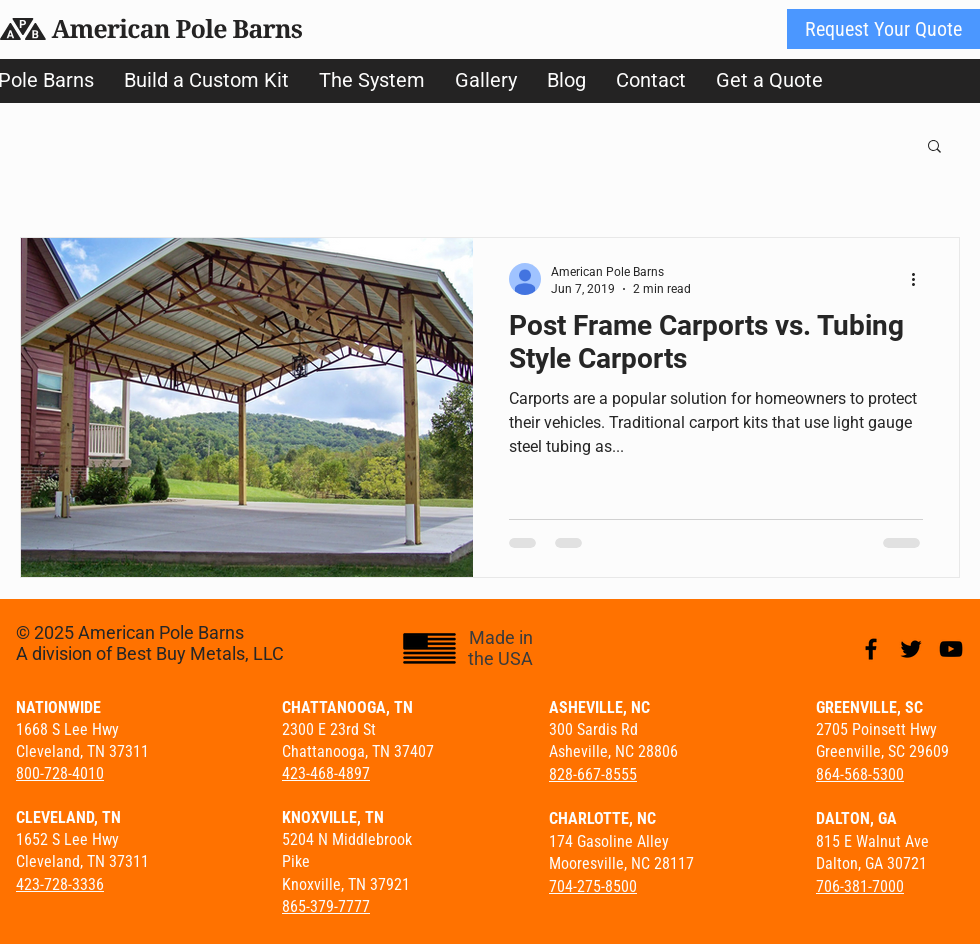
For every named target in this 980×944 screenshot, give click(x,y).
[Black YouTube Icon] (951, 649)
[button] (934, 147)
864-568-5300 (860, 774)
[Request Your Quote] (883, 29)
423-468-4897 (326, 773)
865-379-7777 (326, 906)
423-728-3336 (60, 884)
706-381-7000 (860, 886)
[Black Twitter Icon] (911, 649)
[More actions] (920, 279)
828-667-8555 (593, 774)
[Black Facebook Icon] (871, 649)
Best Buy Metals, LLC (200, 653)
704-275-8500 (593, 886)
